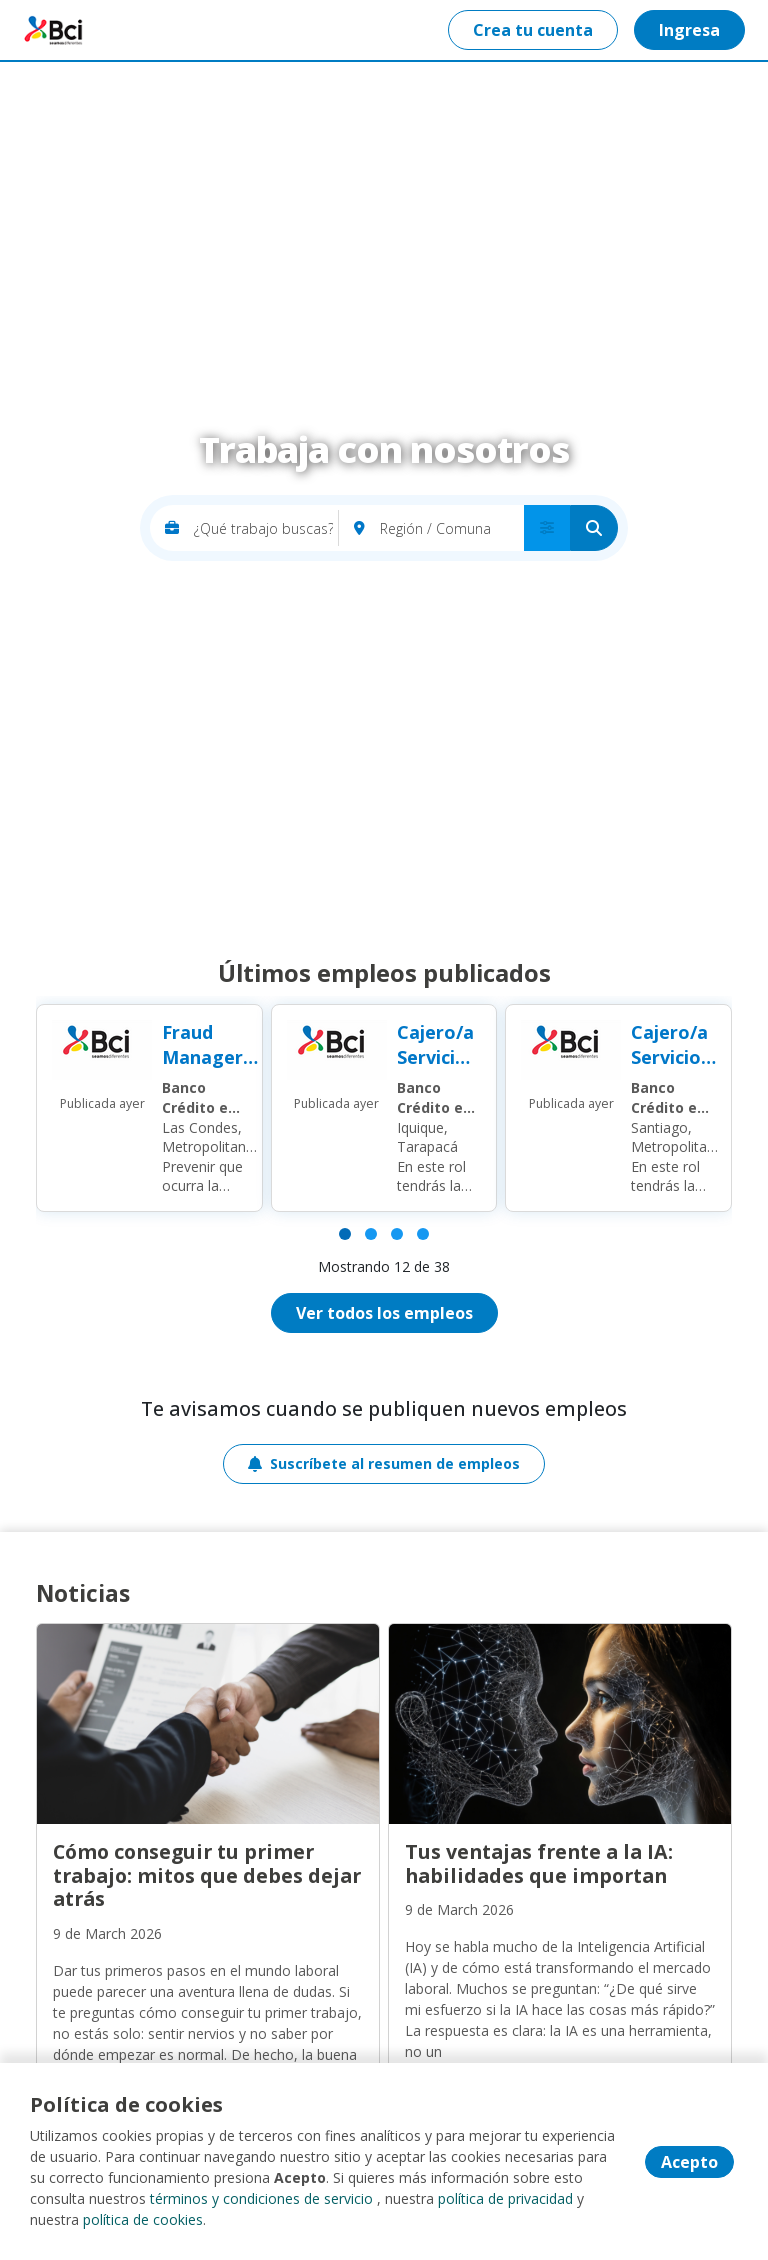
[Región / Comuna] (452, 528)
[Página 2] (371, 1234)
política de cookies (143, 2219)
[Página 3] (397, 1234)
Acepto (689, 2162)
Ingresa (689, 30)
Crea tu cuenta (533, 30)
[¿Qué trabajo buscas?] (266, 528)
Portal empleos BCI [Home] (56, 30)
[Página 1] (345, 1234)
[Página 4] (423, 1234)
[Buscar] (594, 528)
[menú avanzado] (547, 528)
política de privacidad (505, 2198)
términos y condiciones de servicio (261, 2198)
